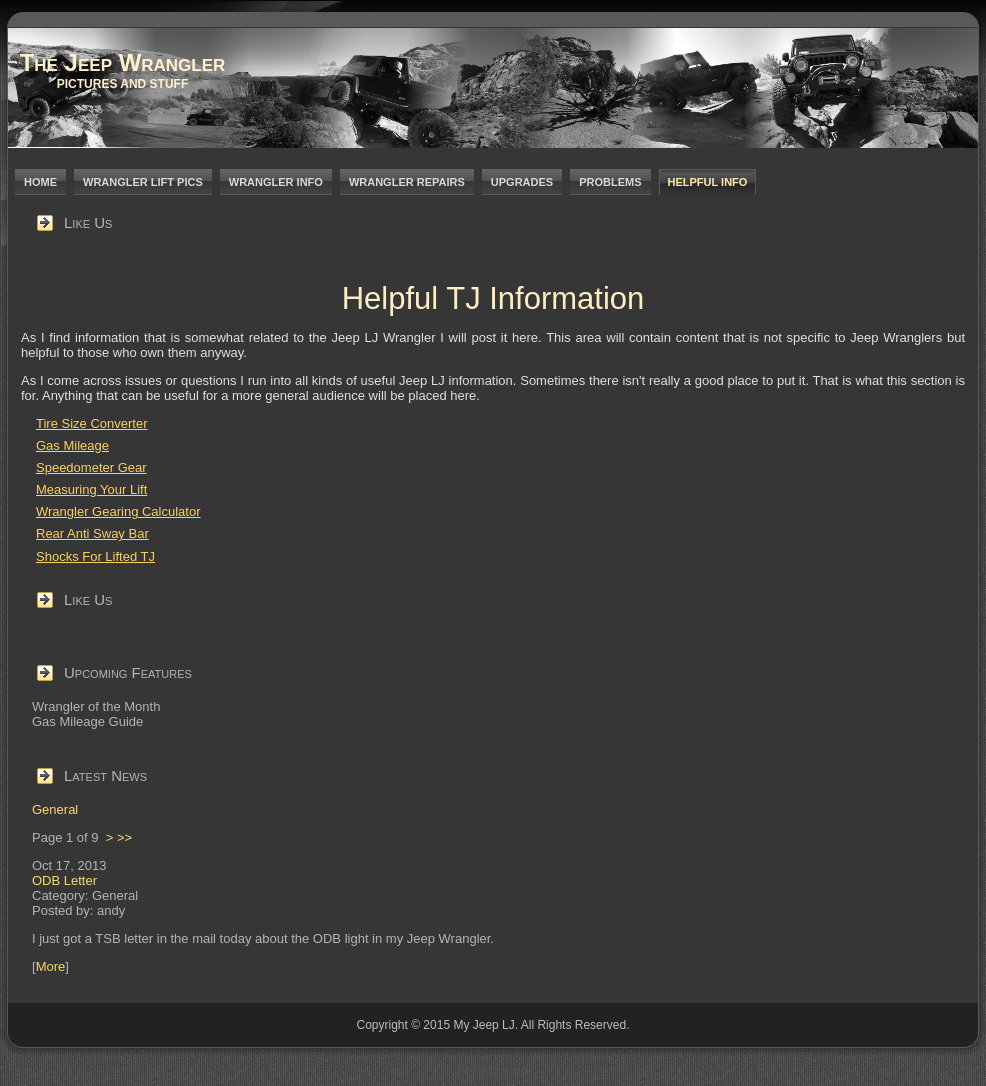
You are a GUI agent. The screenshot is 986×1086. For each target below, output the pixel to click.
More (51, 966)
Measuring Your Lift (91, 489)
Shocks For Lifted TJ (95, 556)
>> (124, 837)
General (55, 809)
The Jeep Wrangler (123, 62)
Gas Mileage (72, 445)
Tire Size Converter (92, 423)
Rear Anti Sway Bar (92, 533)
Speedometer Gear (91, 467)
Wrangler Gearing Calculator (118, 511)
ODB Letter (64, 880)
